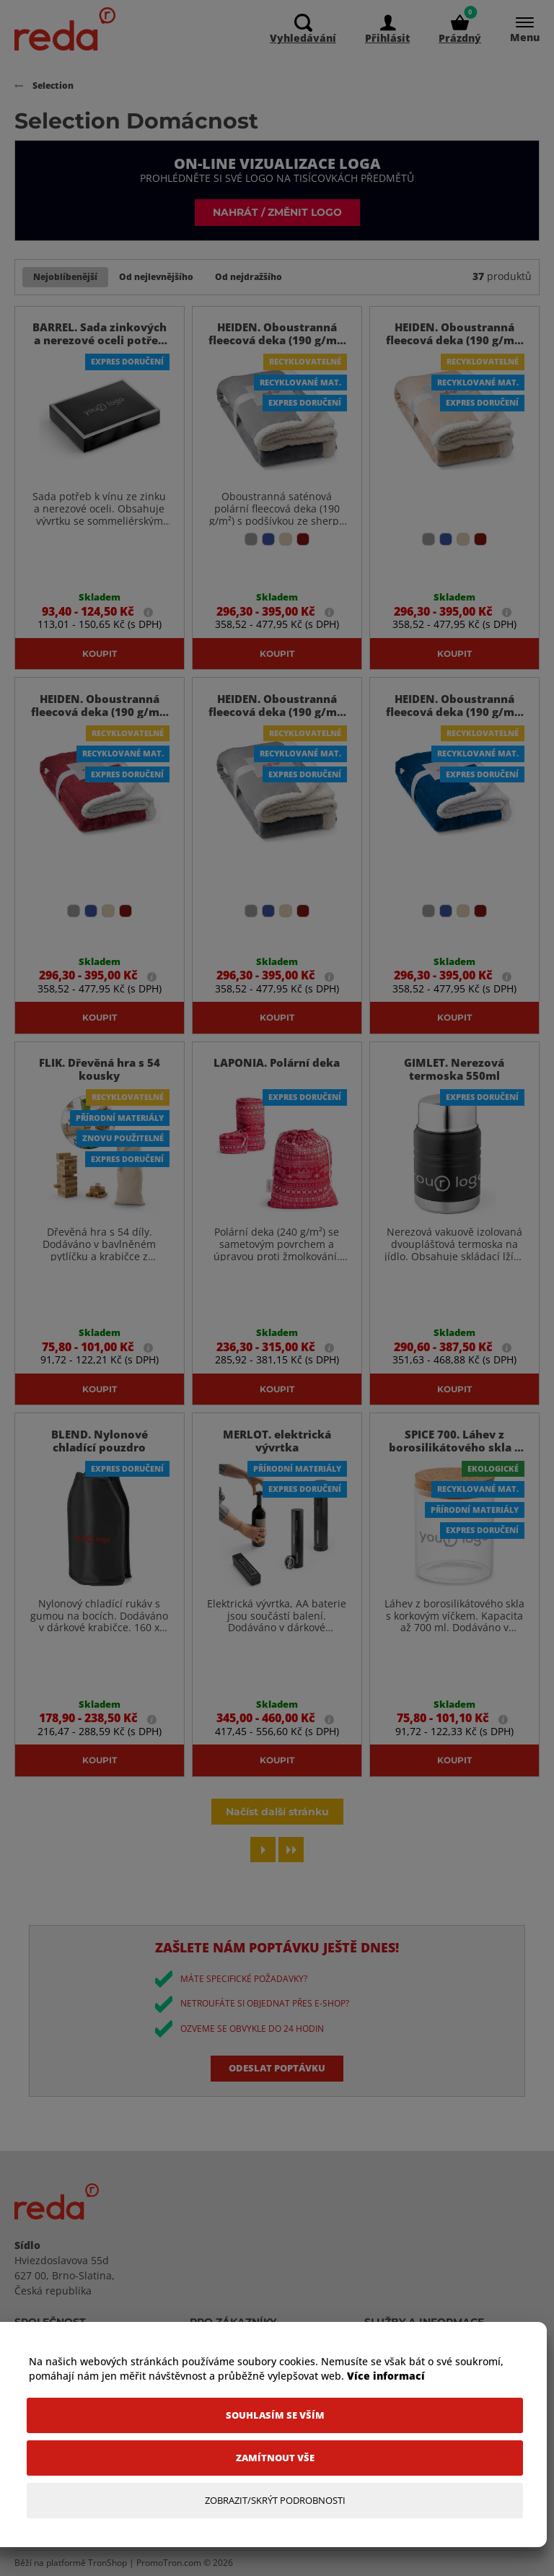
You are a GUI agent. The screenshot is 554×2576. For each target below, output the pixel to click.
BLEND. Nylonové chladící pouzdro (99, 1441)
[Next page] (263, 1850)
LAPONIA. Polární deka (277, 1063)
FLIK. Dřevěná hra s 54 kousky (99, 1069)
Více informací (386, 2376)
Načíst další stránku (277, 1812)
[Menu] (518, 29)
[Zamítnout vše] (275, 2458)
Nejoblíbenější (65, 277)
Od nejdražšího (248, 277)
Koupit (99, 653)
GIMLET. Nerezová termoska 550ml (454, 1069)
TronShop (107, 2563)
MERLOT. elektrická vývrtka (277, 1441)
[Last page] (291, 1850)
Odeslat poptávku (277, 2068)
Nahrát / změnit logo (277, 212)
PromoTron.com (168, 2563)
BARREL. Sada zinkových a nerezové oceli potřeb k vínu (99, 340)
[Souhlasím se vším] (275, 2415)
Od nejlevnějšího (156, 277)
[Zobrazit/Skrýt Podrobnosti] (275, 2500)
